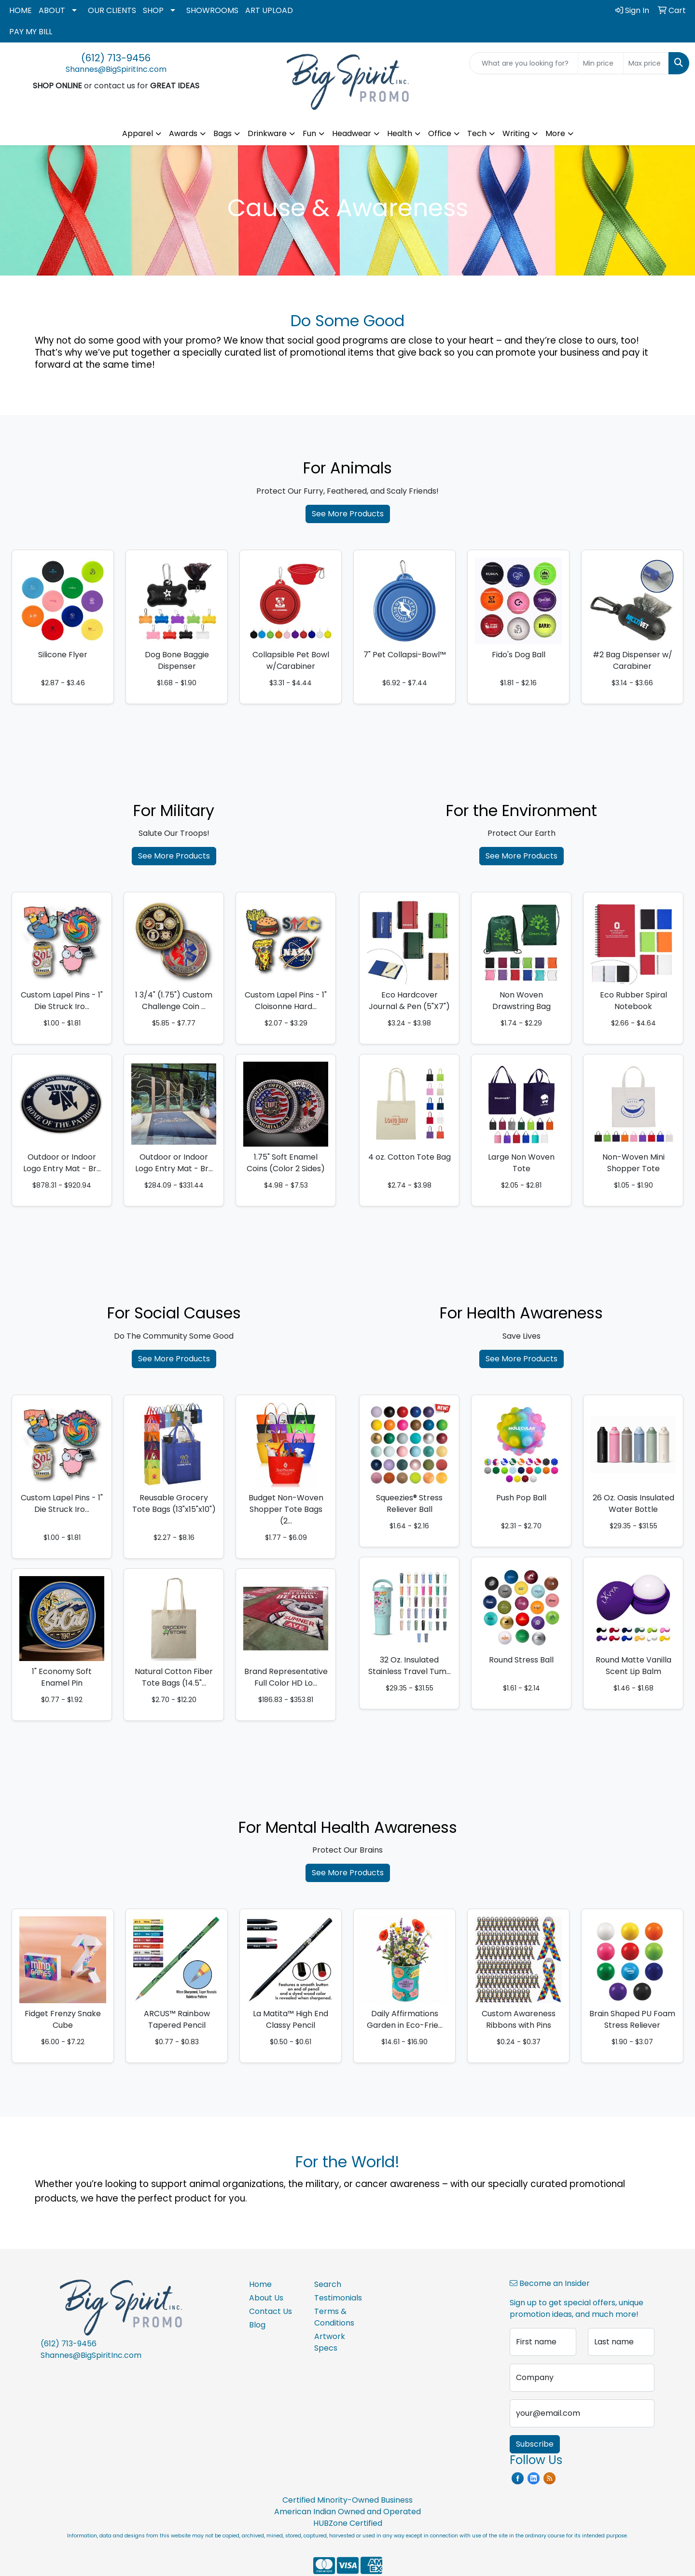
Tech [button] (476, 133)
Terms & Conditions (334, 2317)
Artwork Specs (329, 2342)
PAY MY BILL (30, 31)
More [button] (555, 133)
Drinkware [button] (267, 133)
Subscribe (535, 2444)
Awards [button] (183, 133)
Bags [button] (222, 133)
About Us (266, 2297)
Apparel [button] (137, 133)
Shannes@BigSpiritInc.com (116, 69)
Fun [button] (309, 133)
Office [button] (439, 133)
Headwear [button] (351, 133)
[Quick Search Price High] (646, 63)
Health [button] (399, 133)
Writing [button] (515, 133)
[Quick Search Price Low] (601, 63)
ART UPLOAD (269, 10)
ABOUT (52, 10)
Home (260, 2284)
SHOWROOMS (212, 10)
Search (327, 2284)
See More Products (348, 513)
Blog (257, 2324)
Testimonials (338, 2297)
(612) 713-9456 (116, 58)
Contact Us (270, 2311)
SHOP (153, 10)
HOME (20, 10)
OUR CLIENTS (112, 10)
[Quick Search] (523, 63)
